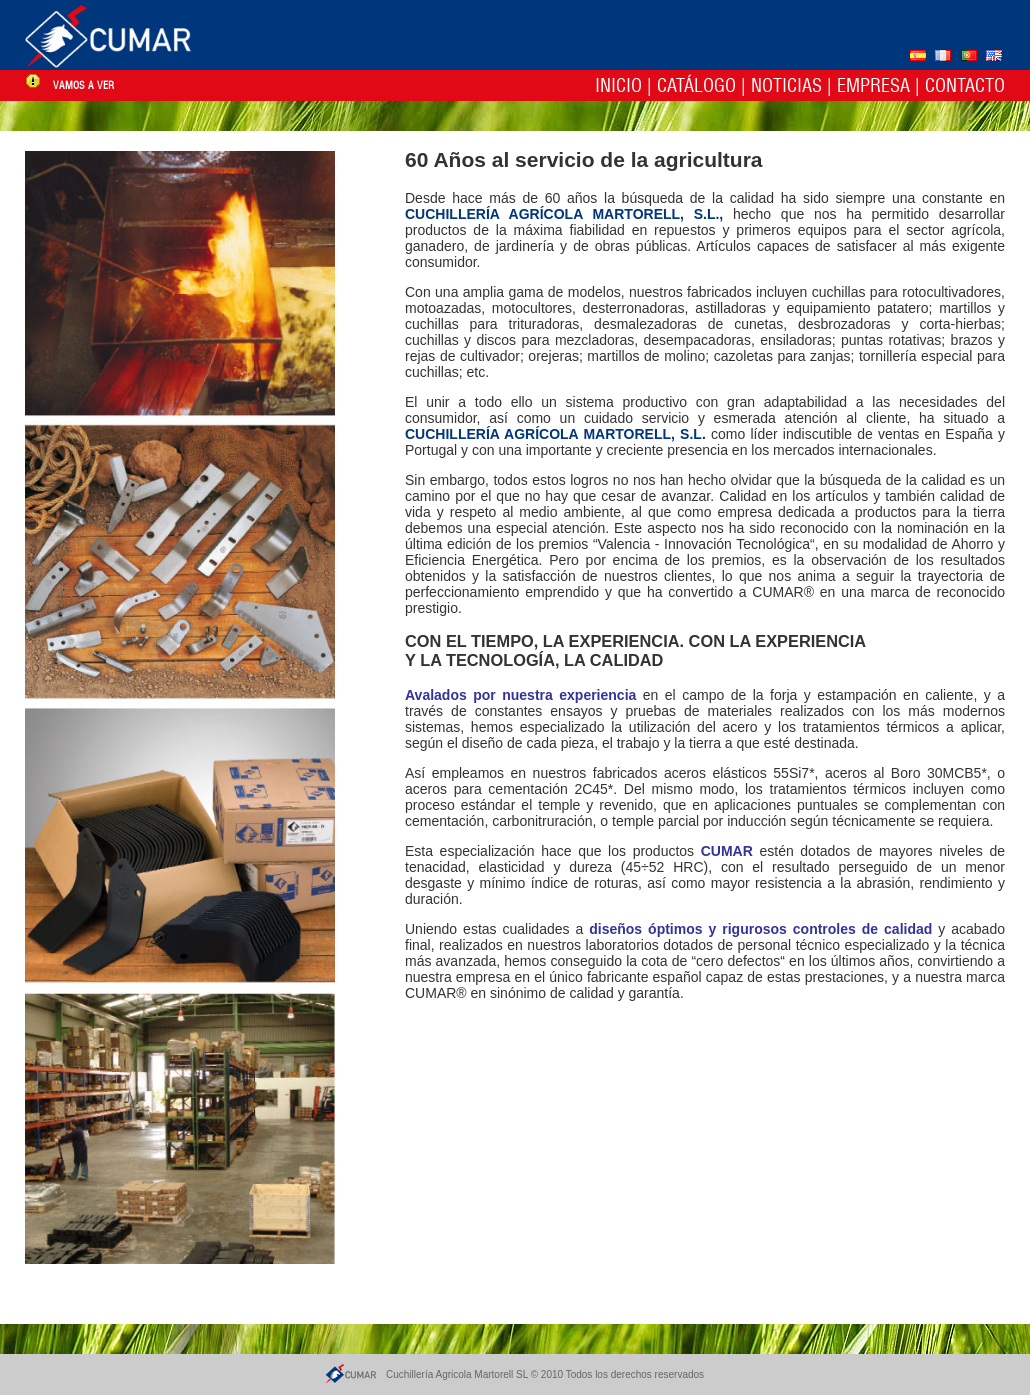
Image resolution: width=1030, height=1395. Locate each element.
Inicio (618, 85)
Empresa (873, 85)
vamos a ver (83, 85)
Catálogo (696, 85)
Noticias (786, 85)
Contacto (965, 85)
